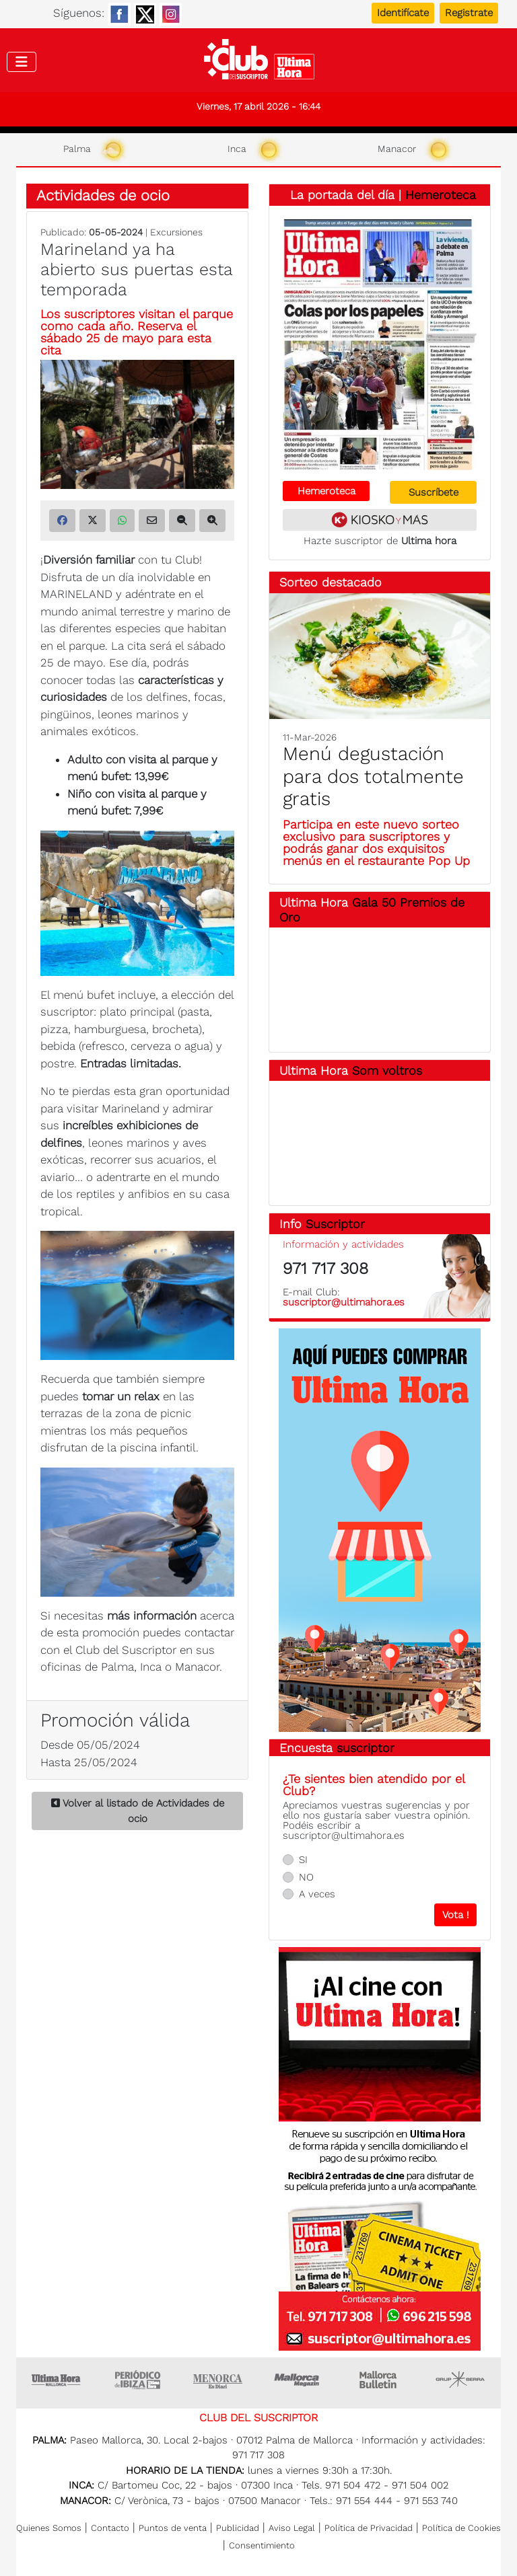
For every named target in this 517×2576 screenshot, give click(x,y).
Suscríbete (433, 492)
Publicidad (237, 2528)
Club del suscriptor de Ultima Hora (258, 62)
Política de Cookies (461, 2528)
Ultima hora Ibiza (137, 2379)
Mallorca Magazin (299, 2379)
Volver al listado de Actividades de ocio (137, 1811)
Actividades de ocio (103, 195)
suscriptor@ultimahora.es (344, 1302)
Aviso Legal (292, 2528)
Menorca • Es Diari (218, 2379)
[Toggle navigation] (21, 62)
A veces (317, 1894)
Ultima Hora (57, 2379)
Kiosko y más (380, 520)
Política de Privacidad (368, 2528)
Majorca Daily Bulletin (380, 2379)
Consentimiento (262, 2545)
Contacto (110, 2528)
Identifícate (403, 13)
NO (306, 1877)
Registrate (469, 13)
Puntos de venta (173, 2528)
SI (303, 1860)
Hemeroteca (440, 195)
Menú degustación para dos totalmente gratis (373, 776)
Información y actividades (343, 1244)
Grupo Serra (460, 2379)
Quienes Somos (48, 2528)
